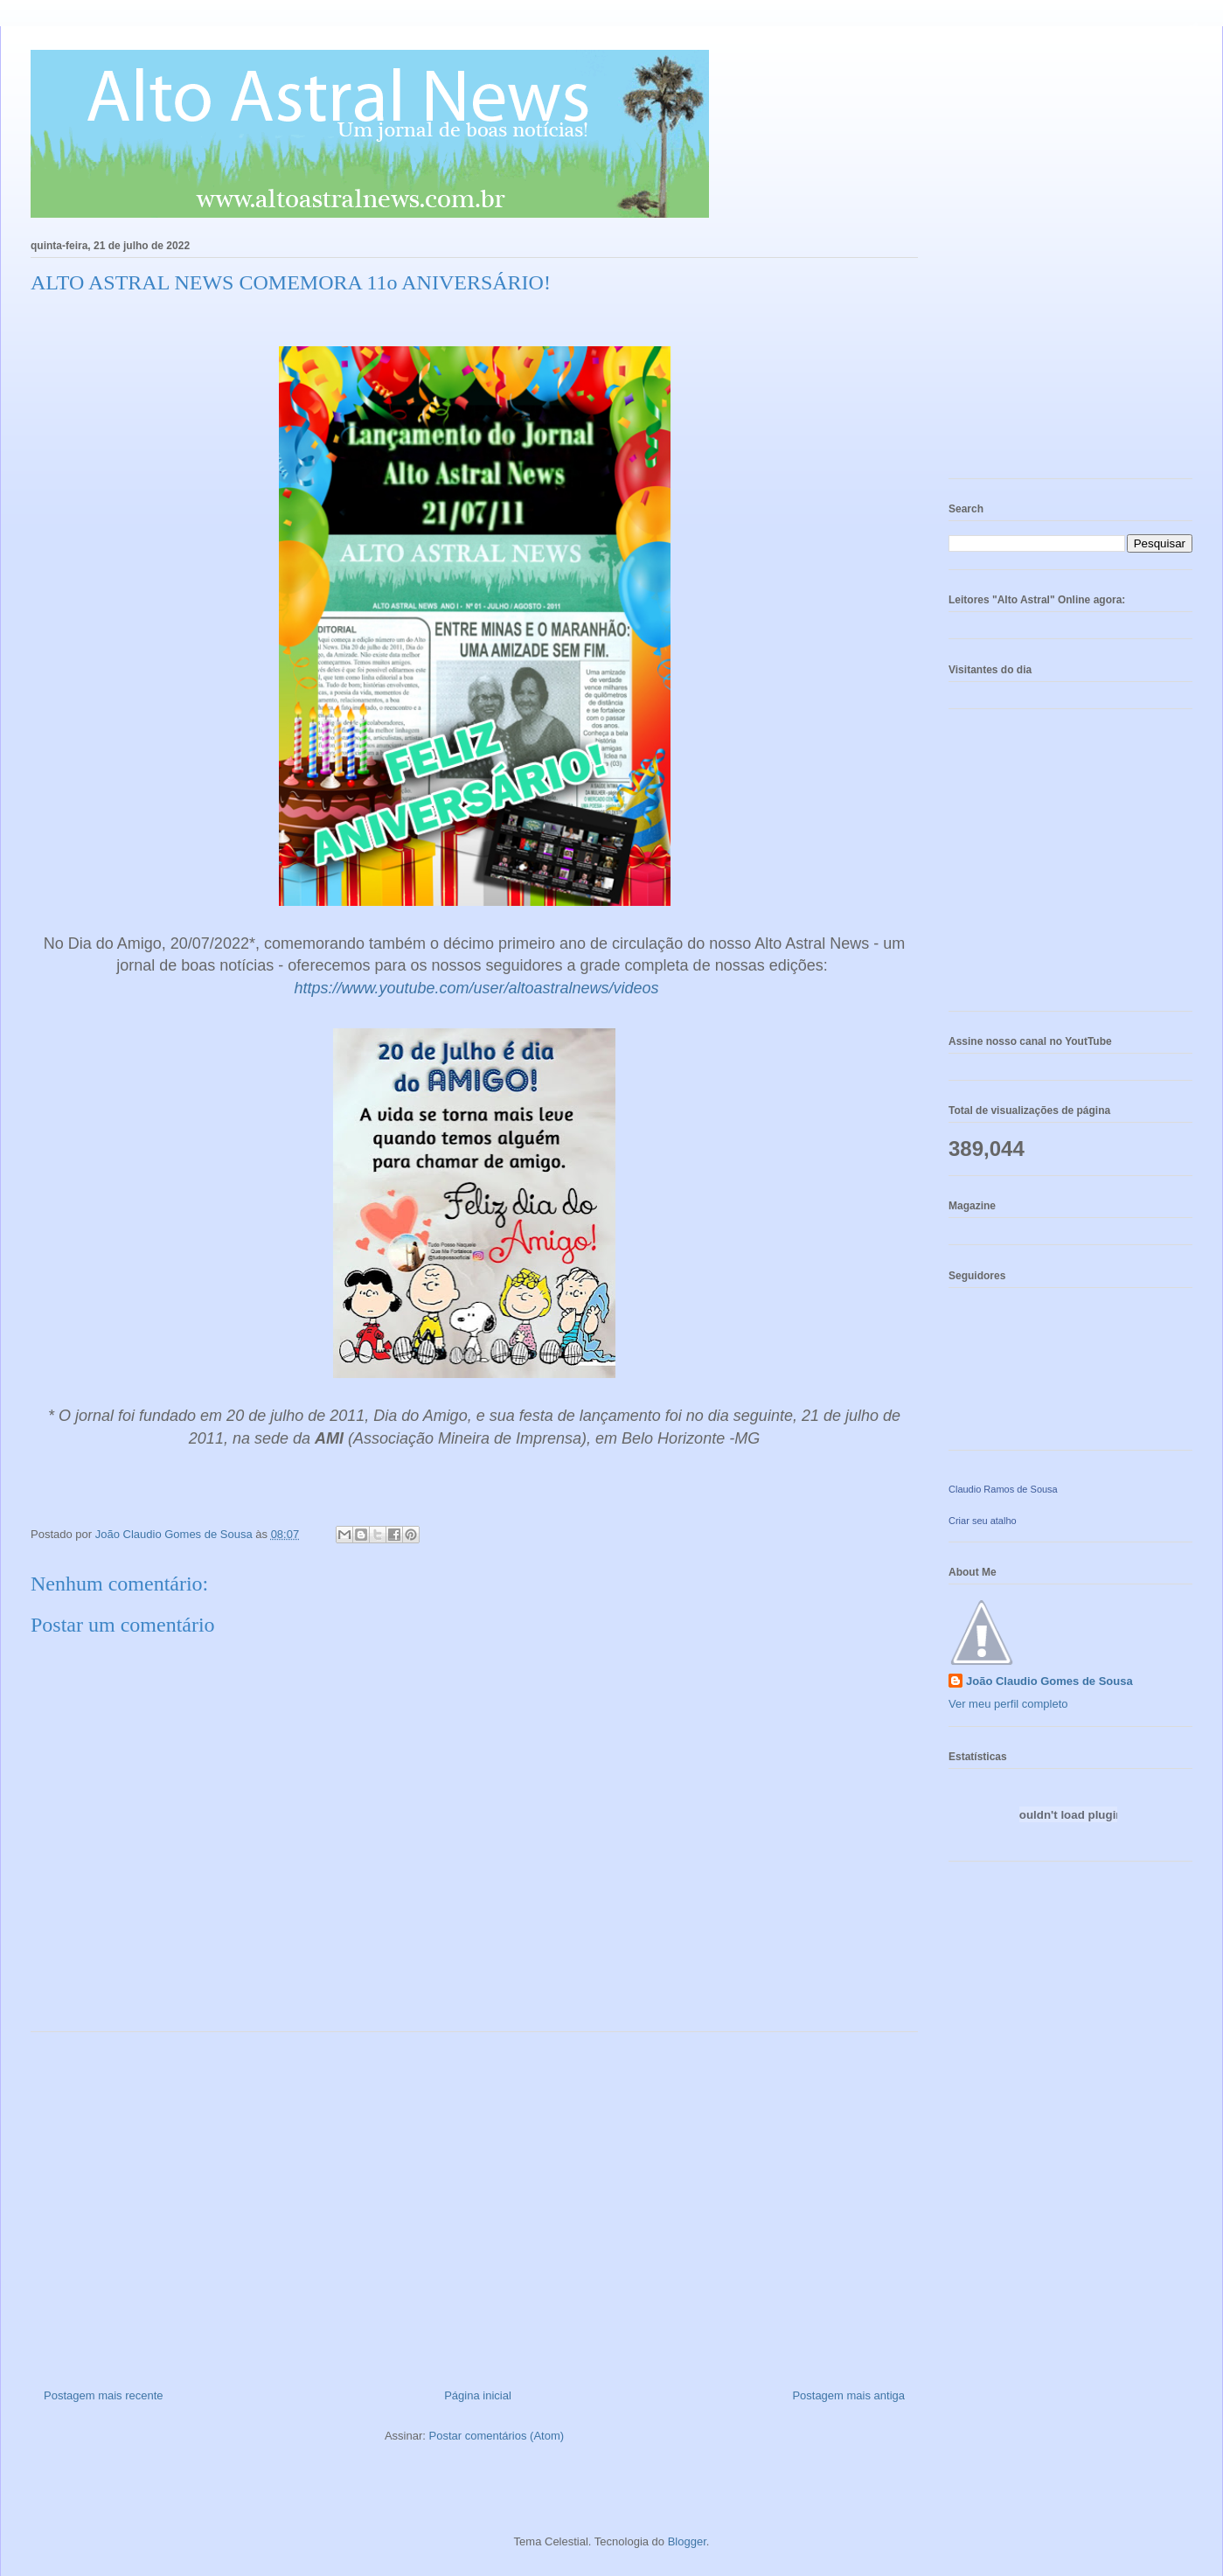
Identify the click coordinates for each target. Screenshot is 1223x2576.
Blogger (687, 2541)
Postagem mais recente (103, 2395)
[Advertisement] (474, 2203)
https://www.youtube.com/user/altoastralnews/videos (473, 988)
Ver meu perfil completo (1008, 1703)
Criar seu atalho (983, 1520)
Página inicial (477, 2395)
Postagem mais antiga (848, 2395)
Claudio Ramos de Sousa (1003, 1489)
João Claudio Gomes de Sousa (1049, 1681)
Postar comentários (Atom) (496, 2435)
